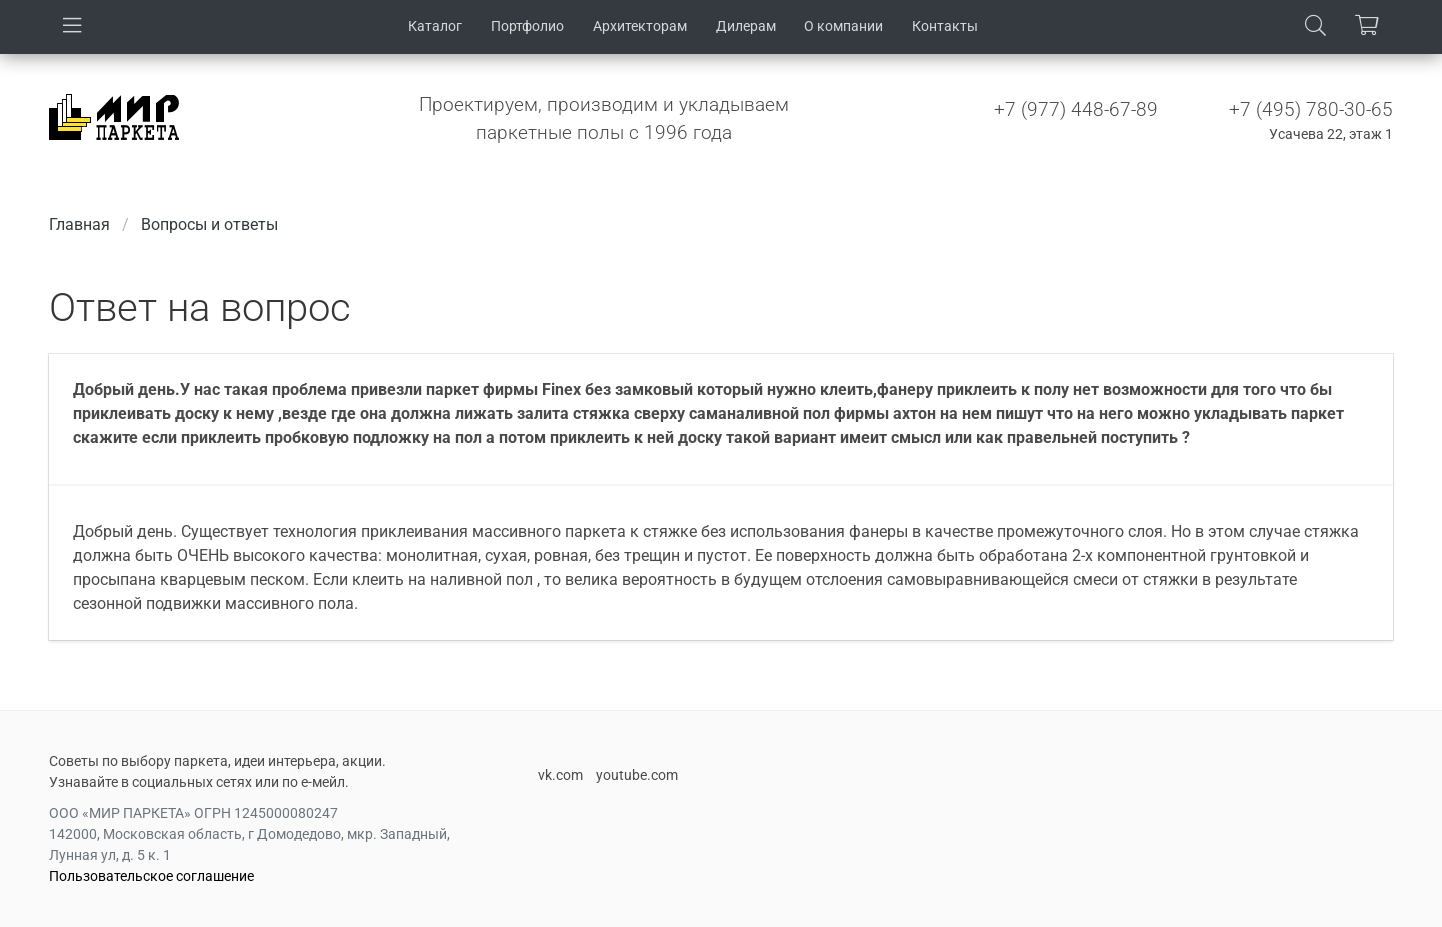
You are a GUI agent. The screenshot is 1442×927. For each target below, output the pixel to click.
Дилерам (746, 26)
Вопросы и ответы (209, 224)
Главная (79, 224)
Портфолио (527, 26)
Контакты (945, 26)
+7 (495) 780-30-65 (1311, 109)
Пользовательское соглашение (151, 876)
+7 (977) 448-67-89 (1076, 109)
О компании (843, 26)
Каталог (435, 26)
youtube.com (637, 775)
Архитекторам (640, 26)
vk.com (560, 775)
